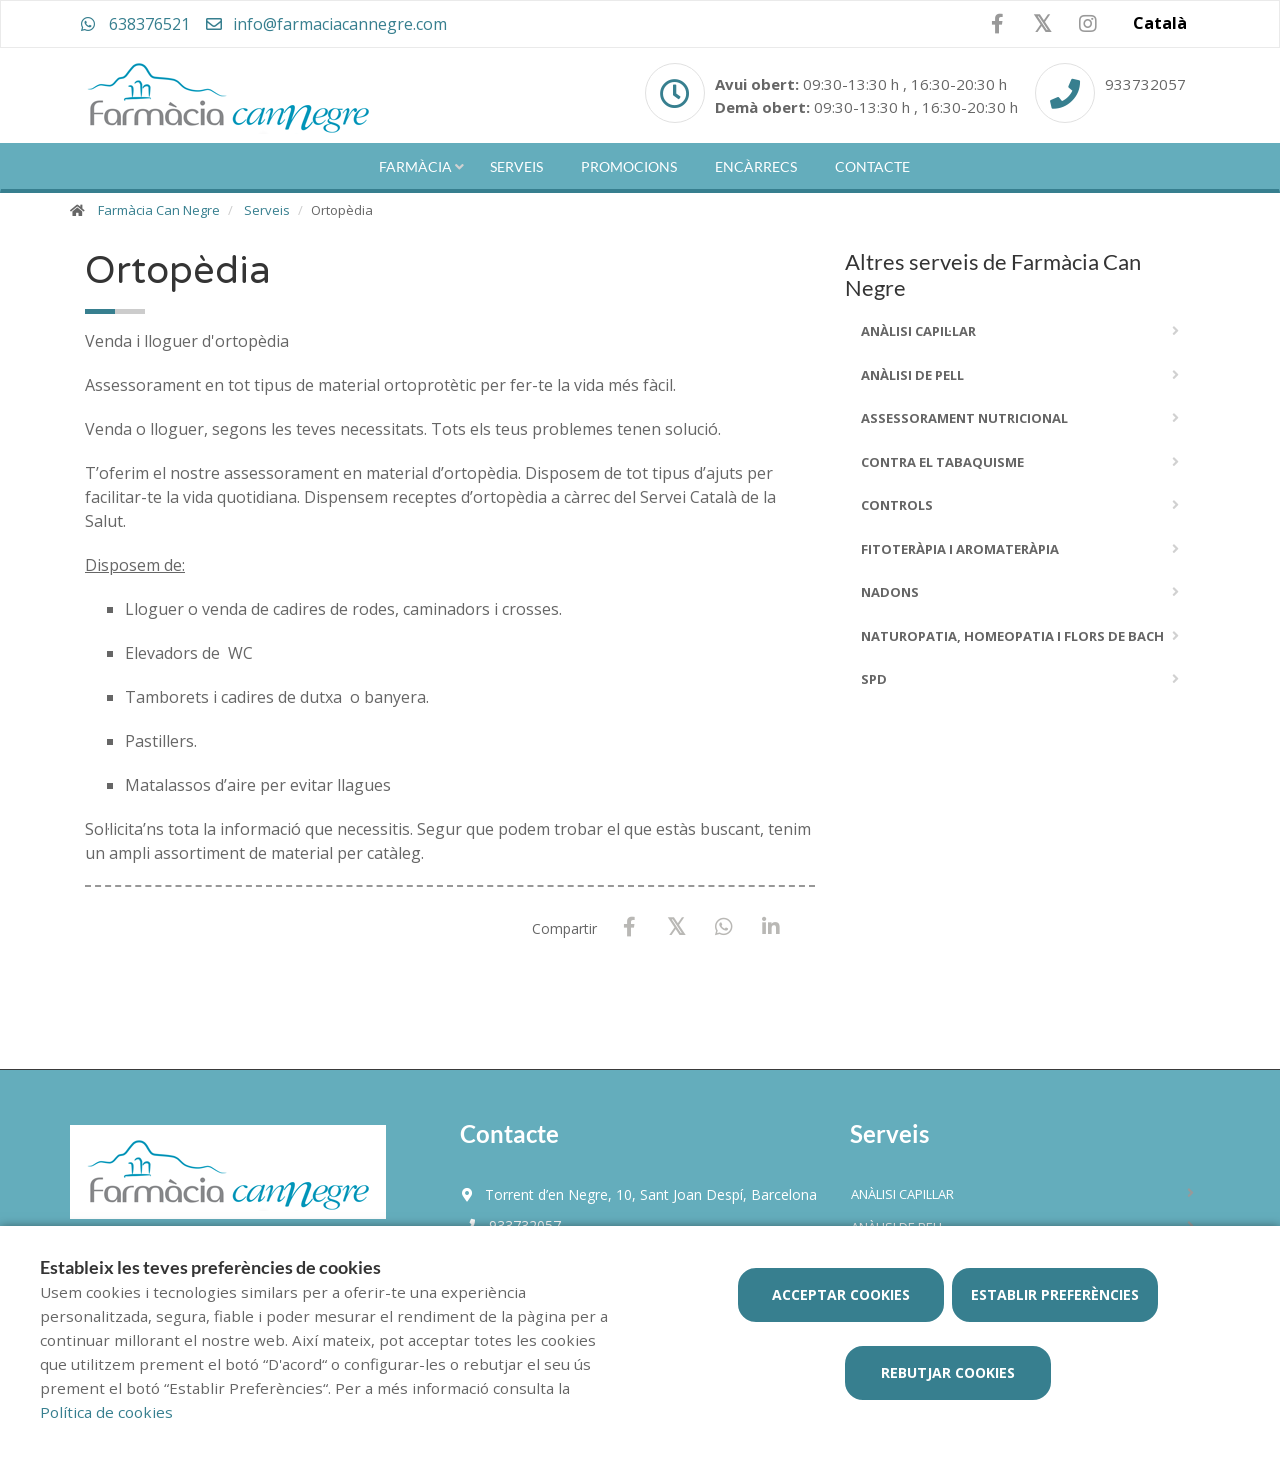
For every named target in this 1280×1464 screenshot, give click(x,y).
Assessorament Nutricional (964, 418)
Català (1160, 23)
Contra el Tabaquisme (942, 462)
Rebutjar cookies (948, 1372)
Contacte (872, 166)
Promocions (629, 166)
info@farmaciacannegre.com (325, 24)
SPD (874, 679)
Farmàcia (415, 166)
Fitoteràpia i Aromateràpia (960, 549)
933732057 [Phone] (1145, 84)
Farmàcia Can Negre (159, 210)
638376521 (135, 24)
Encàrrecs (756, 166)
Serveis (516, 166)
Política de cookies (106, 1412)
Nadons (890, 592)
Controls (897, 505)
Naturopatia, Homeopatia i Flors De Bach (1012, 636)
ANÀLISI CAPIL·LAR (918, 331)
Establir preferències (1055, 1294)
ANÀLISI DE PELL (912, 375)
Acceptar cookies (841, 1294)
